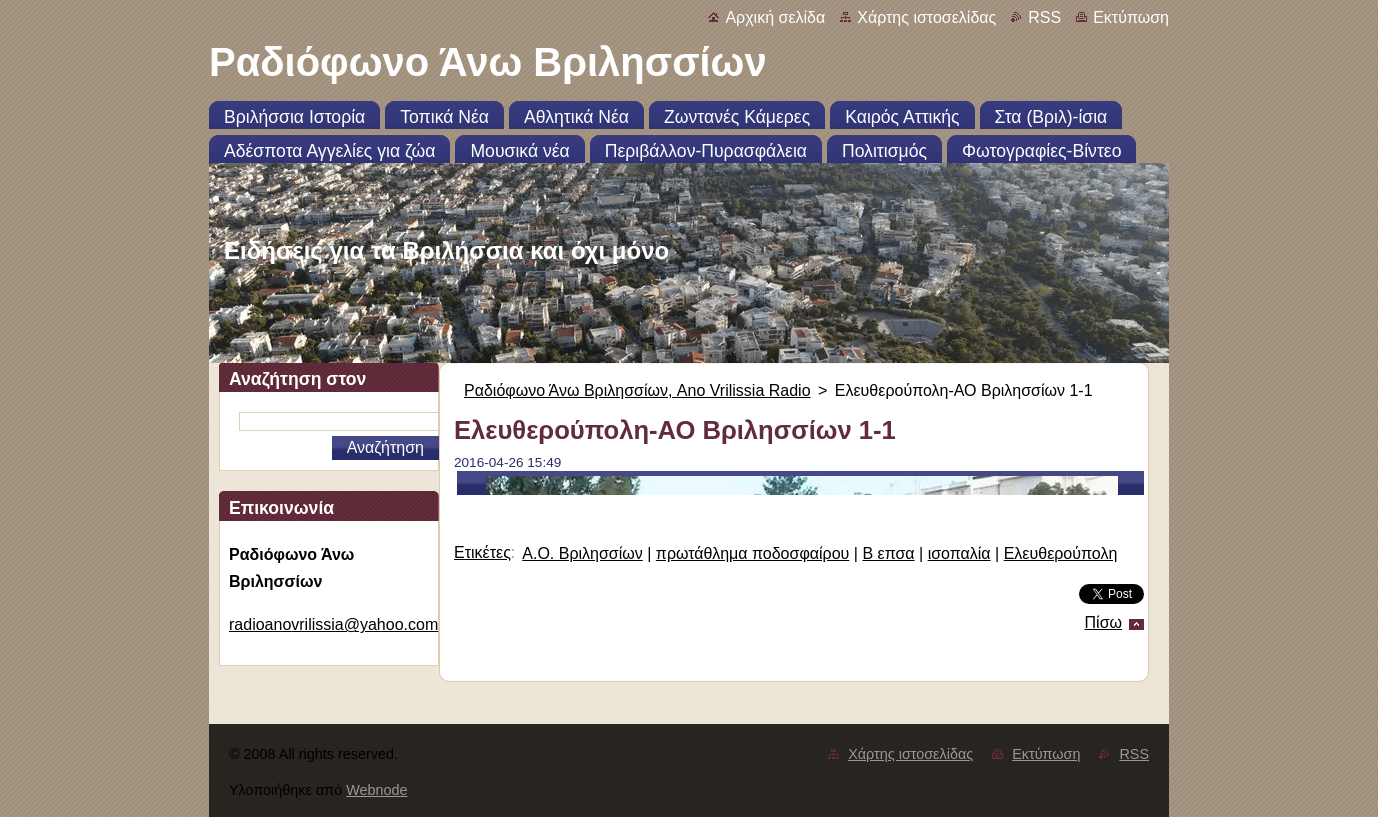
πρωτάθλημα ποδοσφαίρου (752, 553)
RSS (1044, 17)
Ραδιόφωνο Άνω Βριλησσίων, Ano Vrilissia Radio (637, 390)
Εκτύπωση (1131, 17)
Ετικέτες (482, 552)
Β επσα (888, 553)
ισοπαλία (959, 553)
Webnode (376, 790)
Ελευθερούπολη (1061, 553)
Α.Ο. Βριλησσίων (582, 553)
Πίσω (1103, 622)
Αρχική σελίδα (775, 17)
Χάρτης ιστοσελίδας (926, 17)
